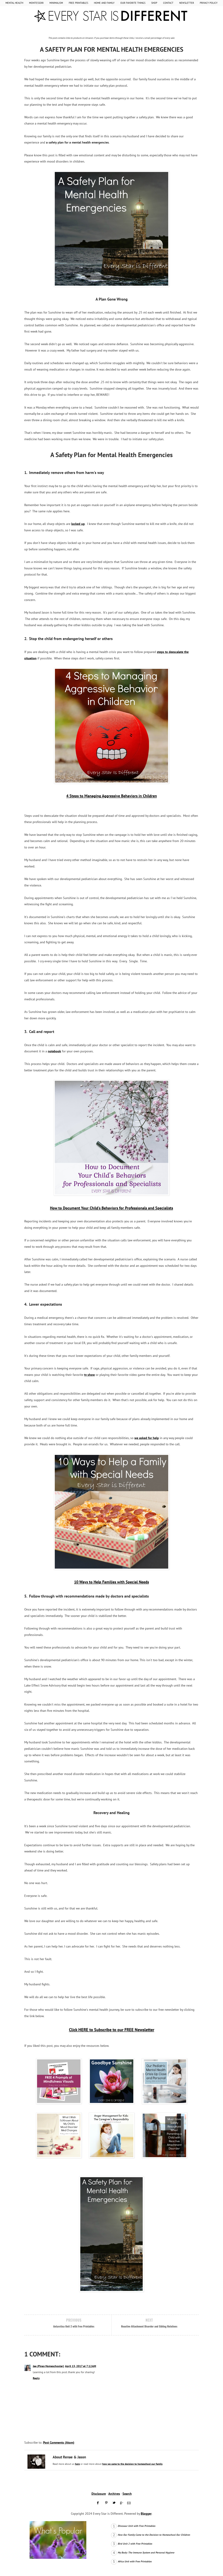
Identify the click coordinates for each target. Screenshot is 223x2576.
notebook (54, 1051)
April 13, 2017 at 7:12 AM (80, 2366)
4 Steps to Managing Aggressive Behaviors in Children (111, 795)
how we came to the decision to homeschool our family (132, 2464)
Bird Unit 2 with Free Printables (135, 2543)
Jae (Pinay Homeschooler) (48, 2366)
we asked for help (146, 1438)
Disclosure (98, 2494)
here (77, 2464)
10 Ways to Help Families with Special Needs (111, 1581)
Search (127, 2494)
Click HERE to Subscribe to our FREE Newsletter (111, 2029)
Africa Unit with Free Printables (135, 2561)
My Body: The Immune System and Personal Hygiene (146, 2552)
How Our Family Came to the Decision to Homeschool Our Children (154, 2534)
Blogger (146, 2514)
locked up (78, 524)
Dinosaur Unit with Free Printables (136, 2526)
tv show (89, 1375)
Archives (114, 2494)
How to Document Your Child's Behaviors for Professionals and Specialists (111, 1207)
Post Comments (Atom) (58, 2442)
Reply (36, 2378)
